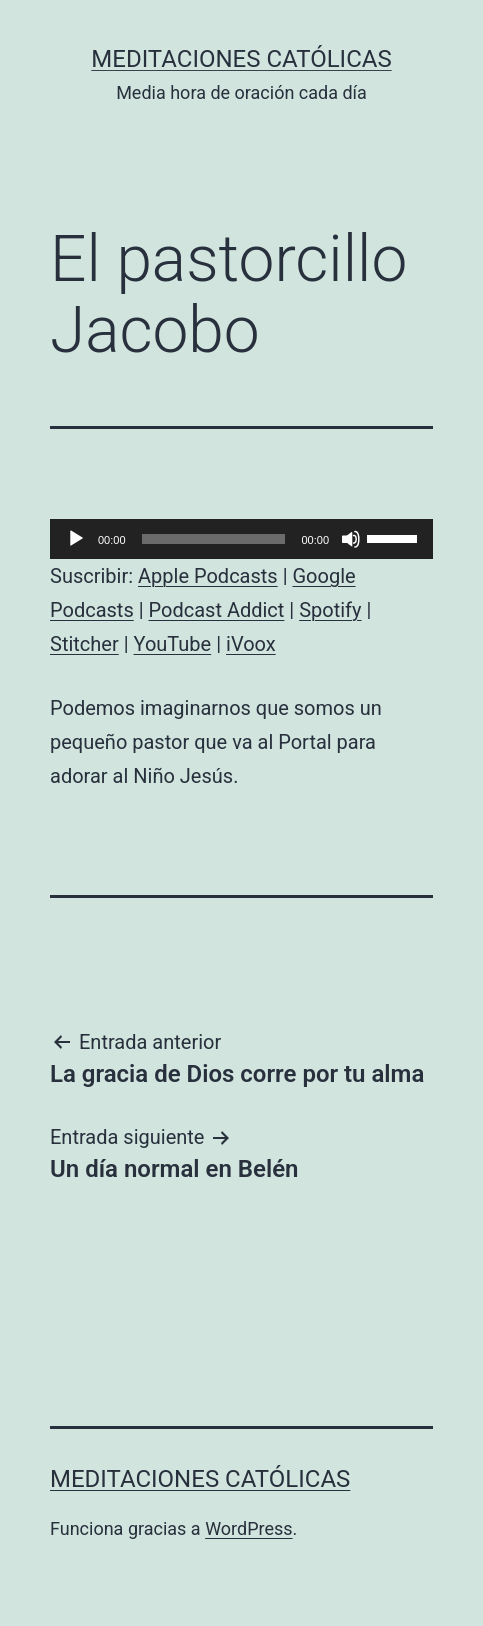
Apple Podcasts (208, 576)
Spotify (330, 610)
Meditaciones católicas (241, 59)
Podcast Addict (217, 610)
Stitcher (84, 644)
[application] (241, 539)
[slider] (214, 539)
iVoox (251, 644)
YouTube (173, 644)
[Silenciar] (351, 539)
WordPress (248, 1528)
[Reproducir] (76, 539)
